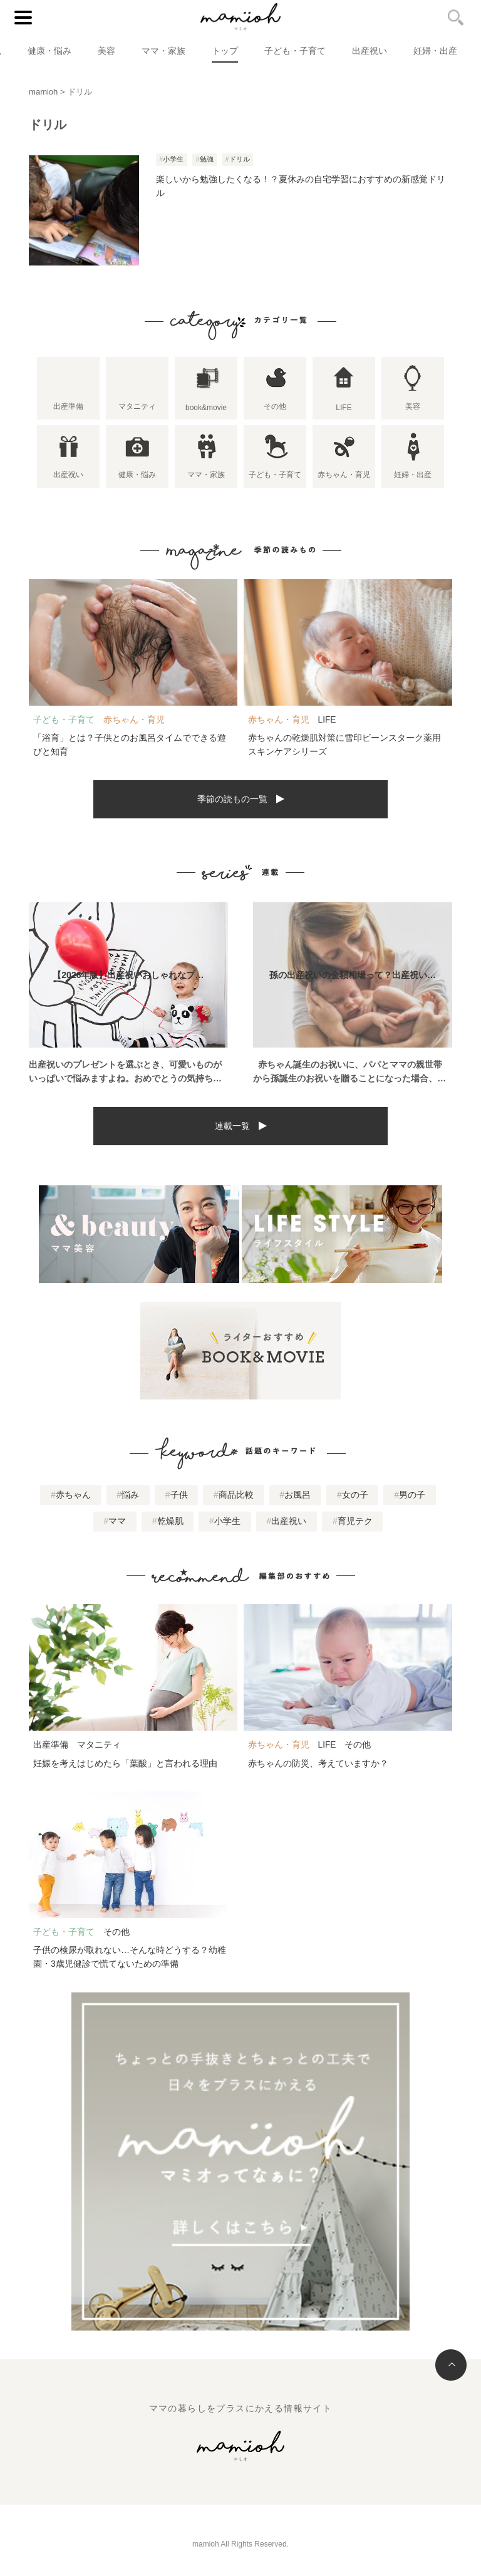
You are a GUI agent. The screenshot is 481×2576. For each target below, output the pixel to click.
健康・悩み (49, 51)
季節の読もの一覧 (232, 799)
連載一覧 (232, 1126)
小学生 (173, 159)
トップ (225, 51)
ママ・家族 (163, 51)
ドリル (239, 159)
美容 (106, 51)
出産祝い (369, 51)
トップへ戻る (451, 2365)
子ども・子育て (295, 51)
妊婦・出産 (435, 51)
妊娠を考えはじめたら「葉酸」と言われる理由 (125, 1763)
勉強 (207, 159)
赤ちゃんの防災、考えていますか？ (318, 1763)
